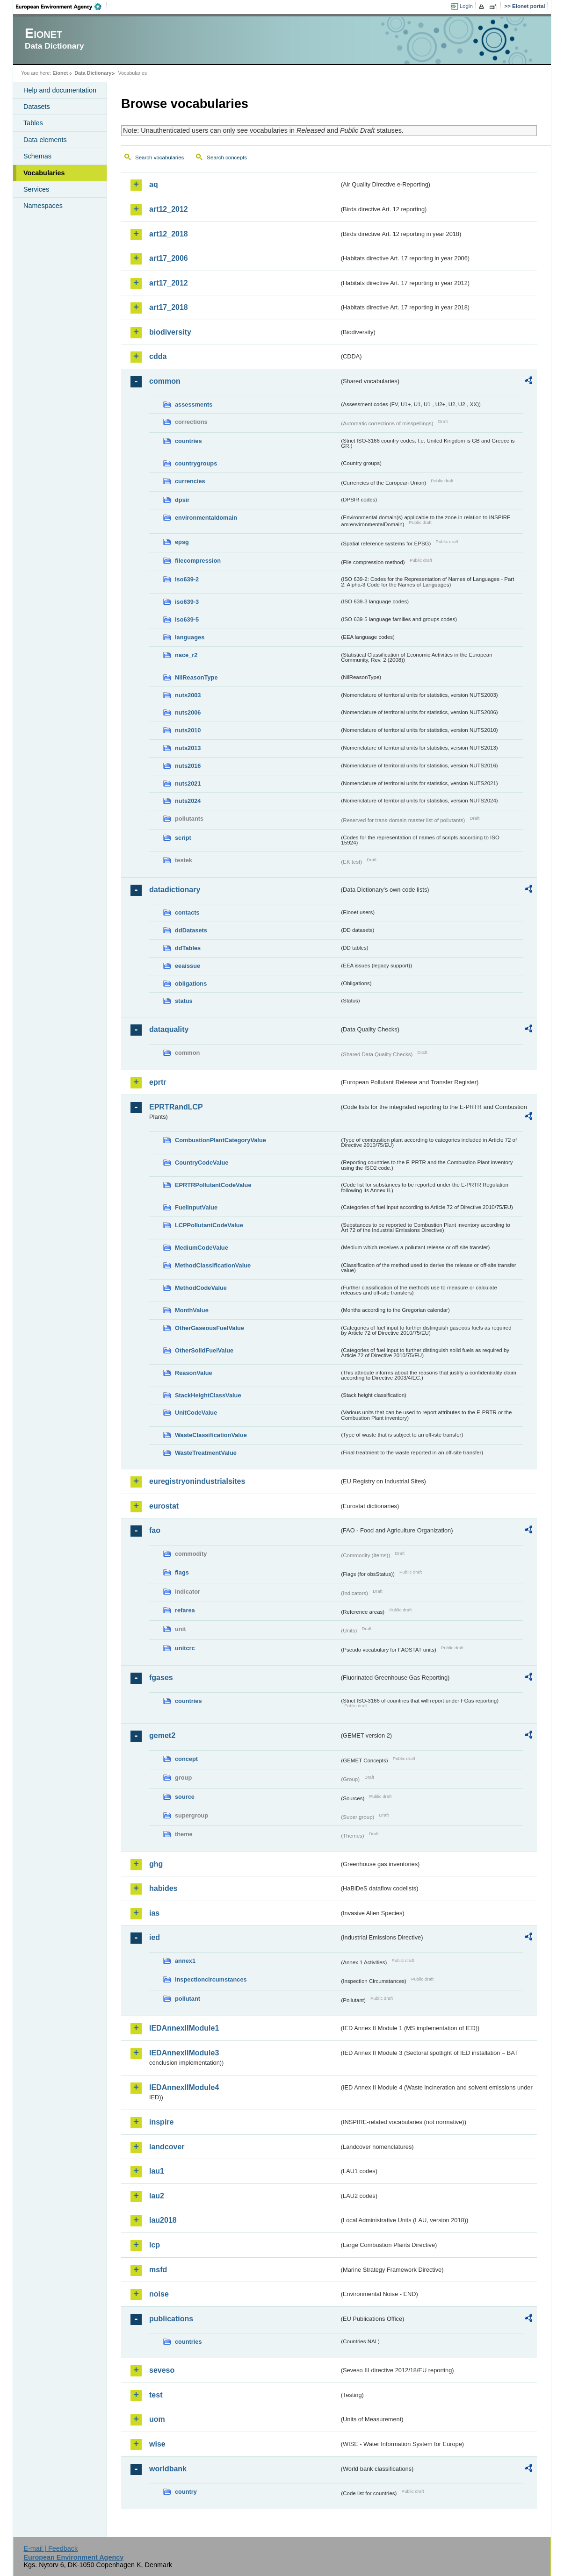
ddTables (188, 948)
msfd (158, 2270)
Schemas (37, 156)
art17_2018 (168, 307)
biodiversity (170, 332)
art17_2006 (168, 258)
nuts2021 (188, 783)
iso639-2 (187, 579)
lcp (154, 2245)
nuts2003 (188, 695)
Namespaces (43, 205)
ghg (156, 1864)
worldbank (168, 2469)
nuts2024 (188, 800)
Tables (33, 123)
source (185, 1796)
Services (36, 189)
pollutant (187, 1998)
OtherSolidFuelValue (204, 1350)
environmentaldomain (206, 517)
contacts (187, 912)
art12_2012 (168, 209)
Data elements (45, 139)
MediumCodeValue (201, 1247)
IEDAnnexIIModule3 (184, 2053)
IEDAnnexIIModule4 (184, 2087)
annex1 (185, 1960)
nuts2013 (188, 747)
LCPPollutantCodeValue (209, 1225)
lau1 (156, 2171)
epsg (182, 541)
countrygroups (196, 463)
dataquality (168, 1029)
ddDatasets (191, 930)
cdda (157, 356)
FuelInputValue (196, 1207)
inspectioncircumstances (211, 1979)
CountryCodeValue (201, 1162)
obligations (191, 983)
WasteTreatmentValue (206, 1452)
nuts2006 (188, 712)
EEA (62, 6)
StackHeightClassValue (208, 1395)
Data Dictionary (92, 73)
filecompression (198, 560)
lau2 (156, 2196)
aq (153, 184)
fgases (161, 1678)
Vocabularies (44, 173)
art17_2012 (168, 283)
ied (154, 1937)
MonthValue (192, 1310)
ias (154, 1913)
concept (186, 1758)
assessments (193, 404)
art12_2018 (168, 234)
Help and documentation (59, 90)
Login (466, 6)
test (155, 2395)
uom (157, 2419)
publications (171, 2319)
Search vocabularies (159, 157)
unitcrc (185, 1648)
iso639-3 (187, 601)
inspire (161, 2122)
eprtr (157, 1082)
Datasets (36, 106)
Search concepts (227, 157)
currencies (190, 481)
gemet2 (162, 1735)
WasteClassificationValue (211, 1434)
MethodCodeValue (201, 1287)
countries (188, 440)
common (165, 381)
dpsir (182, 499)
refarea (185, 1610)
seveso (161, 2370)
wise (157, 2444)
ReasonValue (193, 1372)
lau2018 (163, 2220)
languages (189, 637)
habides (163, 1888)
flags (182, 1572)
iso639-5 (187, 619)
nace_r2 (186, 654)
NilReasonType (196, 677)
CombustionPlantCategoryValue (220, 1140)
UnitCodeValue (196, 1412)
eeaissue (187, 965)
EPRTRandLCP (176, 1107)
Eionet (60, 73)
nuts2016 (188, 765)
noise (159, 2294)
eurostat (164, 1506)
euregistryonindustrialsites (197, 1481)
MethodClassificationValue (213, 1265)
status (184, 1000)
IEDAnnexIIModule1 (184, 2028)
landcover (167, 2147)
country (186, 2491)
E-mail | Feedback (50, 2548)
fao (154, 1530)
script (183, 837)
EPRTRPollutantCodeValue (213, 1184)
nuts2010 (188, 730)
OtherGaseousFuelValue (209, 1327)
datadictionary (174, 890)
